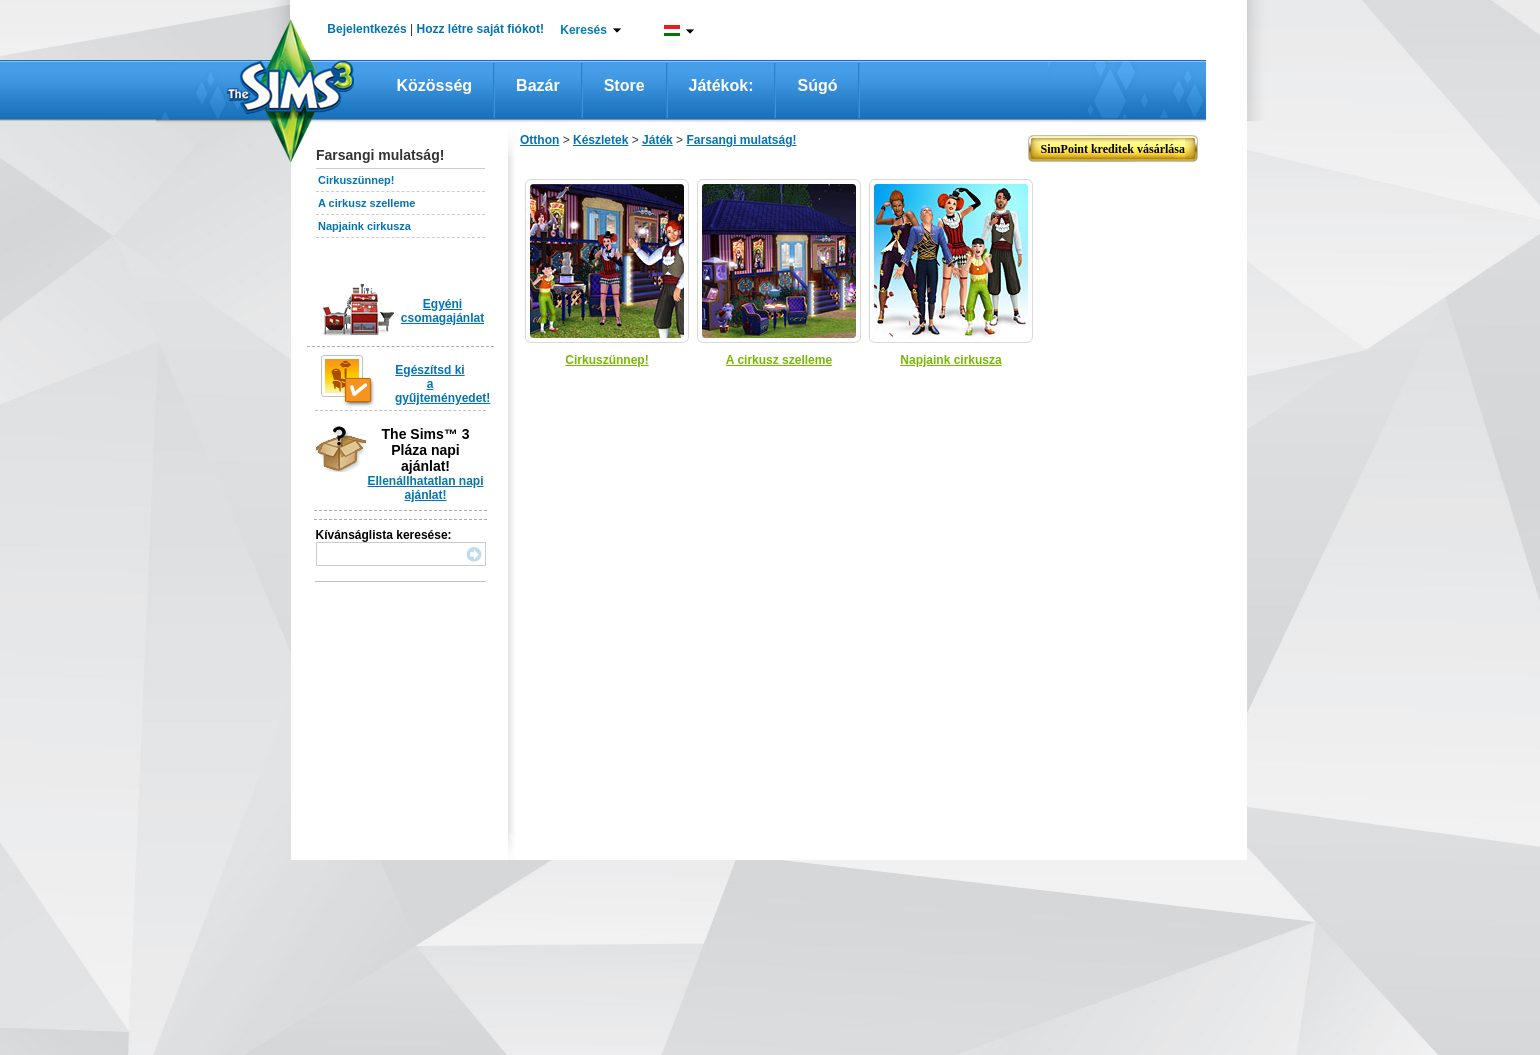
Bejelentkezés (366, 29)
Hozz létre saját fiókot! (480, 29)
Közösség (435, 85)
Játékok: (721, 85)
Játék (657, 140)
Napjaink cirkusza (364, 226)
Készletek (600, 140)
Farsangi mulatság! (741, 140)
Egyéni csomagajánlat (442, 311)
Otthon (539, 140)
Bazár (538, 85)
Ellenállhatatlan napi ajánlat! (425, 488)
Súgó (817, 85)
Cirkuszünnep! (356, 180)
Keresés (583, 30)
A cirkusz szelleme (366, 203)
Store (624, 85)
